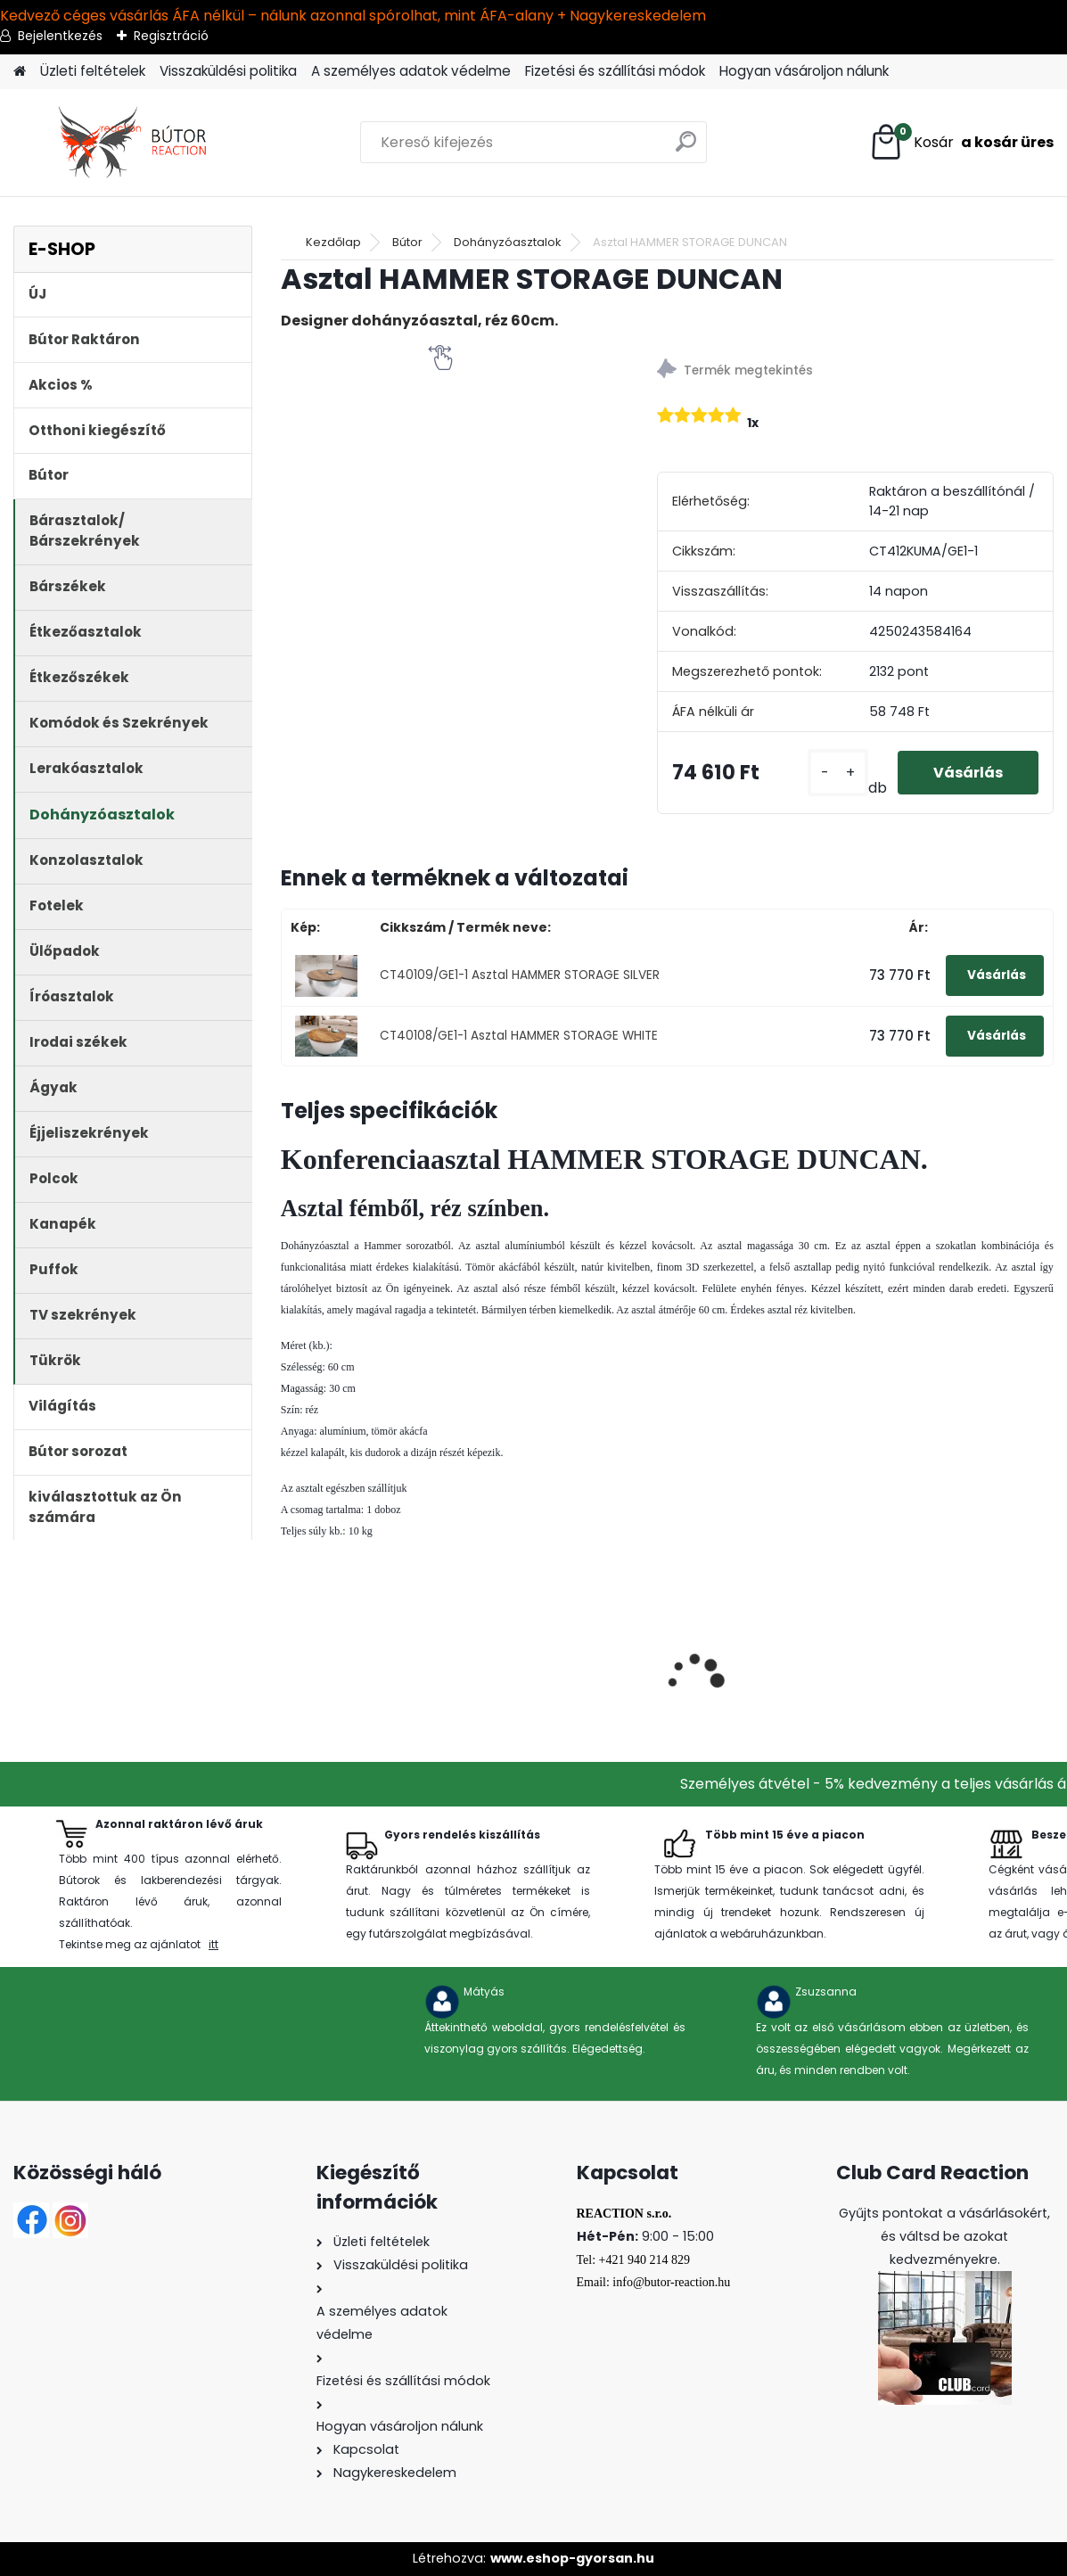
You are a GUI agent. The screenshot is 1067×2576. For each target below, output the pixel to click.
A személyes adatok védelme (411, 71)
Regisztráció (171, 36)
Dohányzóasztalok (508, 242)
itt (213, 1944)
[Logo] (136, 142)
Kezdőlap (333, 242)
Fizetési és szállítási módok (615, 71)
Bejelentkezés (60, 36)
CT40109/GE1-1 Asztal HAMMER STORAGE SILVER (520, 975)
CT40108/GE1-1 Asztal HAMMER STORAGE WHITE (519, 1035)
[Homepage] (19, 71)
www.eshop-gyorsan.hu (572, 2558)
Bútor (407, 242)
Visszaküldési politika (228, 71)
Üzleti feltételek (92, 71)
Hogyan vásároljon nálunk (804, 71)
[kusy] (838, 772)
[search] (686, 148)
